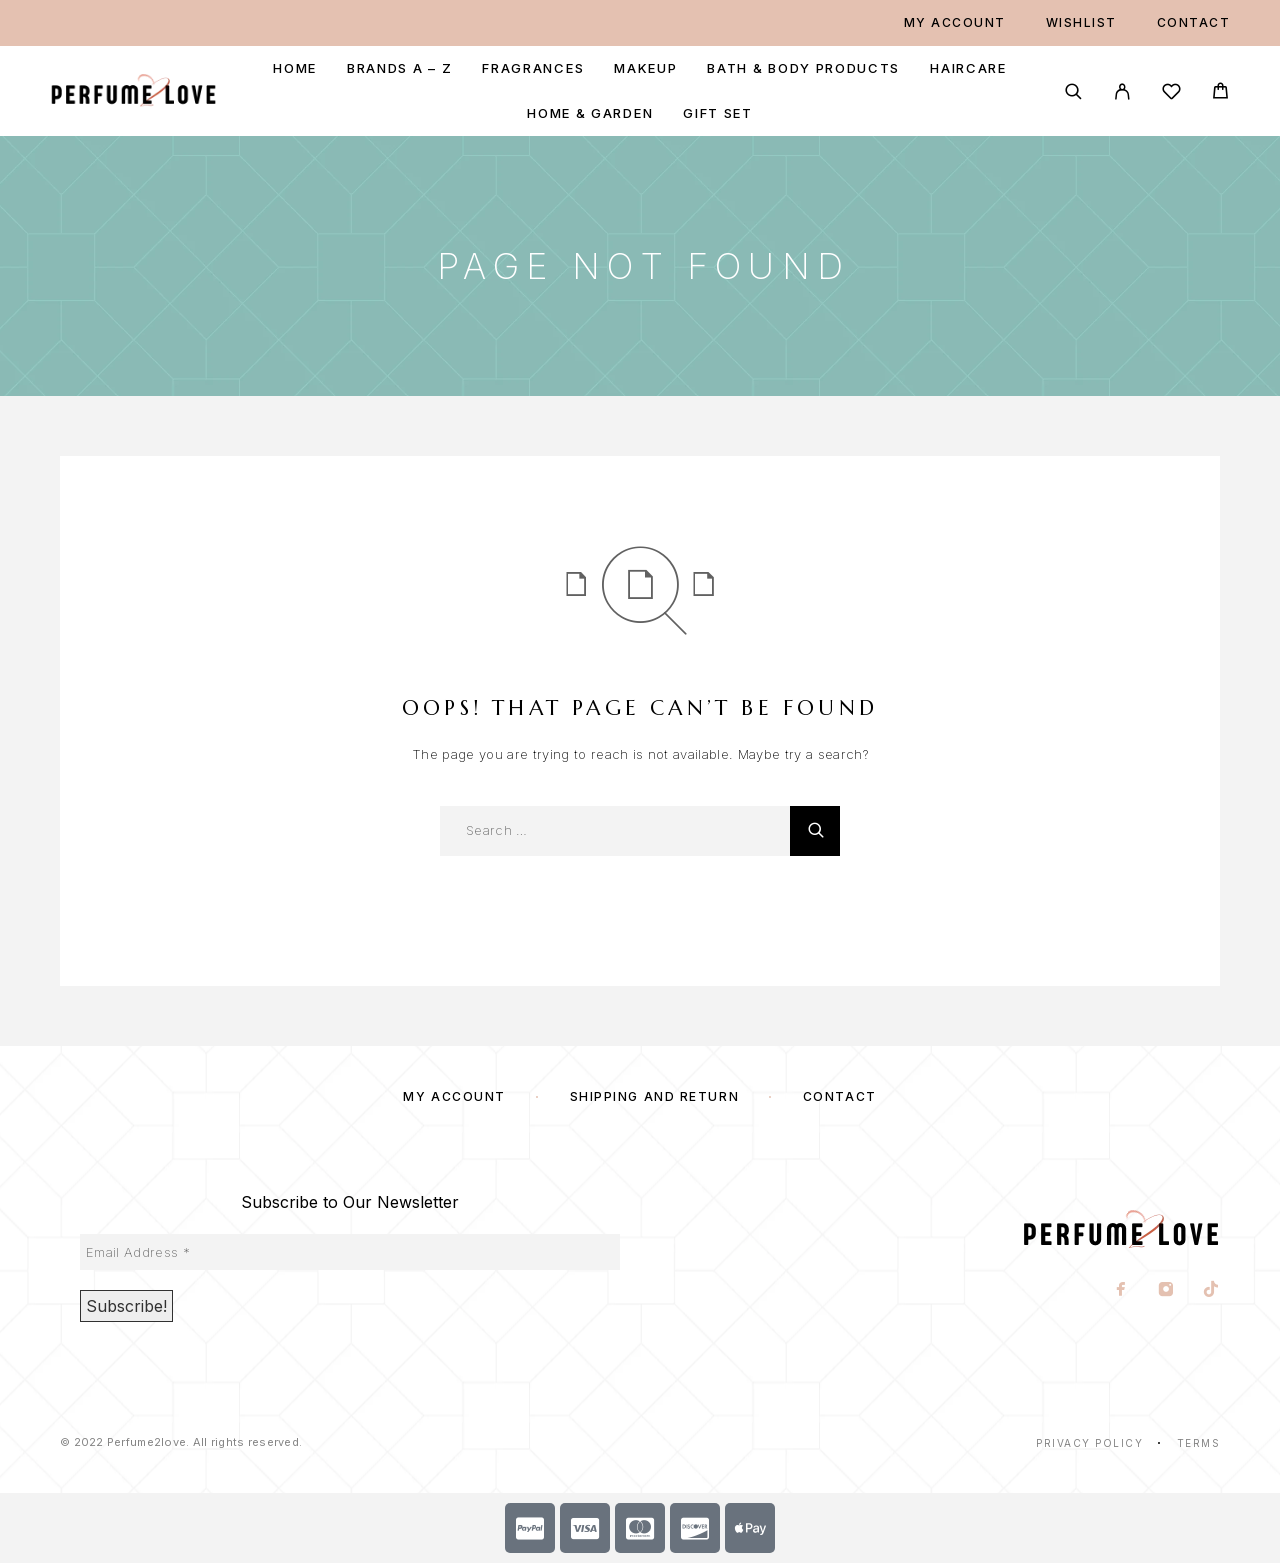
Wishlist (1081, 22)
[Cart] (1220, 93)
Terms (1199, 1443)
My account (955, 22)
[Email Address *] (350, 1252)
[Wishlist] (1171, 94)
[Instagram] (1166, 1291)
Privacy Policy (1089, 1443)
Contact (1194, 22)
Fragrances (533, 68)
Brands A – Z (399, 68)
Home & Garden (590, 113)
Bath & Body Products (803, 68)
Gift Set (718, 113)
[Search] (1073, 91)
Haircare (968, 68)
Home (295, 68)
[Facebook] (1121, 1291)
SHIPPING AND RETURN (655, 1096)
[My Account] (1122, 91)
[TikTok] (1211, 1291)
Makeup (645, 68)
